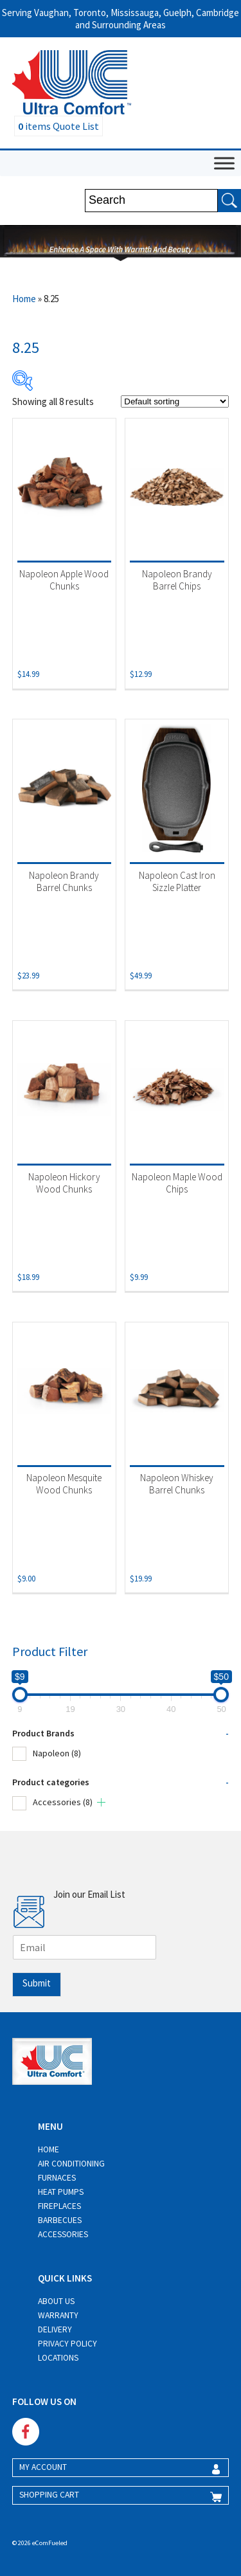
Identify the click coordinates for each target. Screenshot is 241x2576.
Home (24, 299)
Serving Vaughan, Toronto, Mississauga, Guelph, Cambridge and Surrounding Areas (120, 18)
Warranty (58, 2315)
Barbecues (60, 2220)
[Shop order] (175, 401)
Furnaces (57, 2177)
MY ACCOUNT (43, 2467)
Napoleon (57, 1753)
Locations (58, 2357)
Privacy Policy (67, 2343)
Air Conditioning (71, 2163)
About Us (56, 2301)
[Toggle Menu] (224, 163)
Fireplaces (59, 2206)
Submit (36, 1983)
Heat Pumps (61, 2191)
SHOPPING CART (49, 2494)
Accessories (63, 1802)
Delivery (55, 2329)
